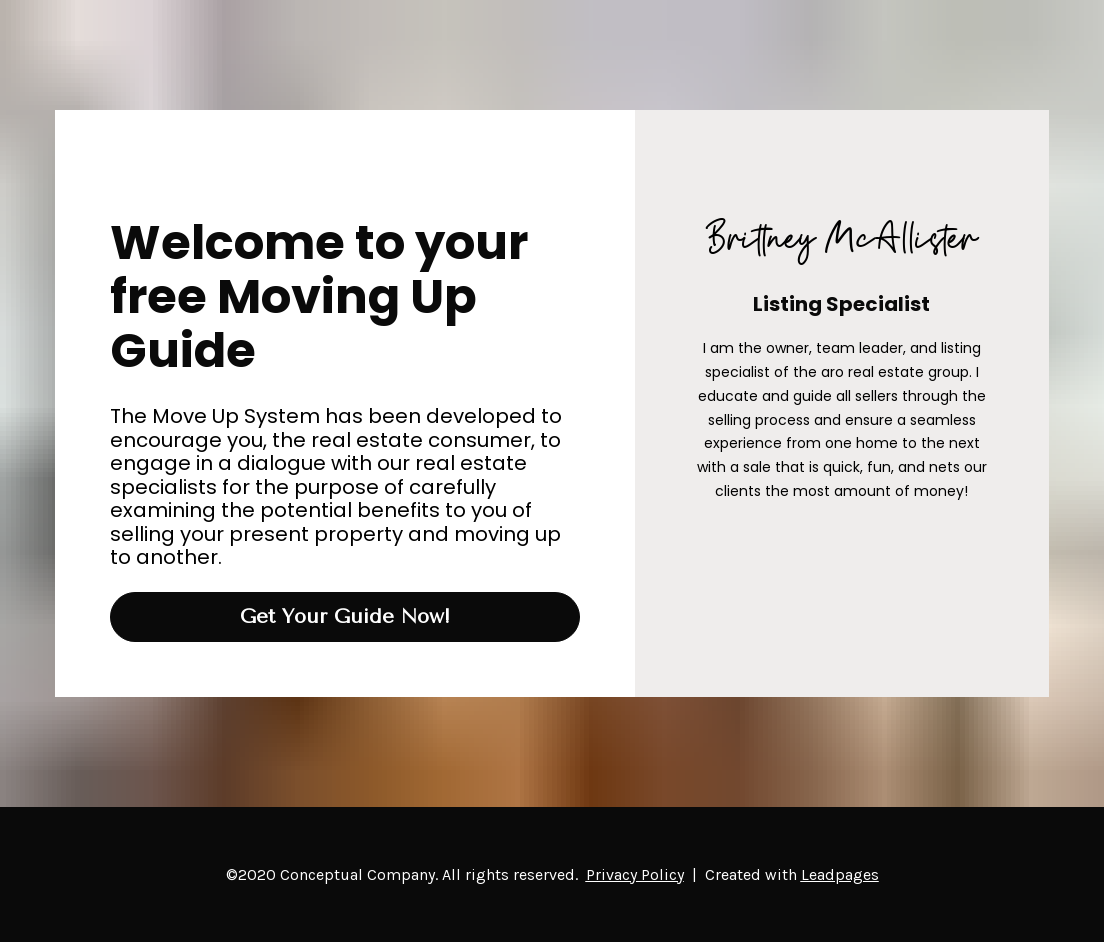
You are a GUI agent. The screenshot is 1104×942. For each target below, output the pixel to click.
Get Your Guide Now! (345, 616)
